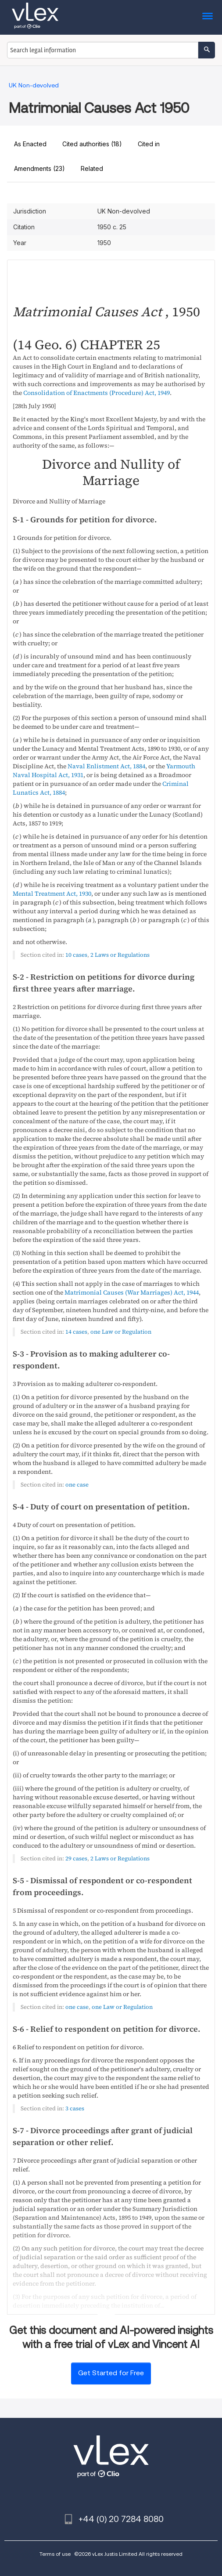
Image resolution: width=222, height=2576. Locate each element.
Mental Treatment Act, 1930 (52, 893)
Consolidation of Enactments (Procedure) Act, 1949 (96, 392)
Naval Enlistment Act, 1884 (106, 766)
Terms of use (55, 2554)
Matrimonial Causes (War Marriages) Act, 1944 (131, 1292)
